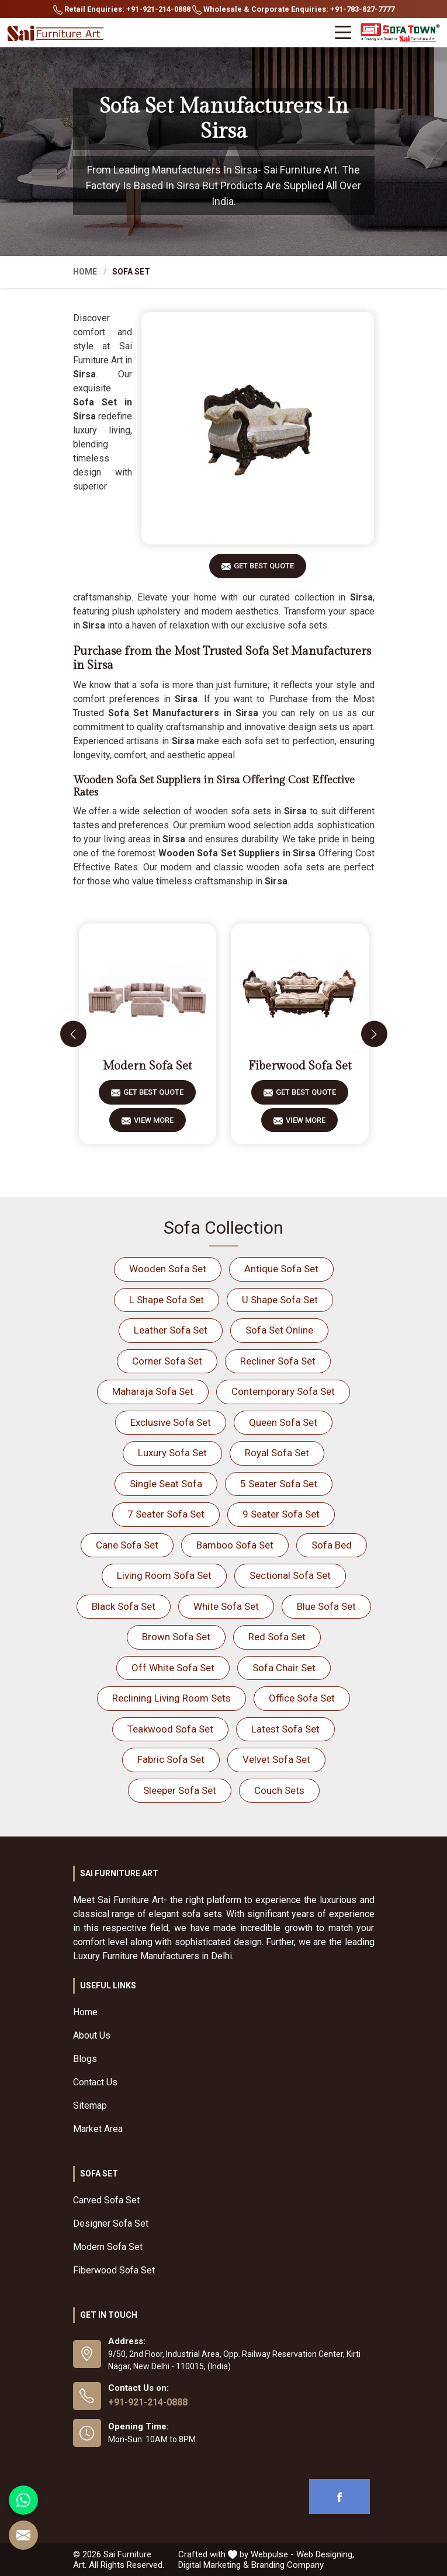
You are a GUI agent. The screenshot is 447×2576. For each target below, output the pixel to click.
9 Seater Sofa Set (281, 1514)
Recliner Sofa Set (278, 1361)
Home (85, 271)
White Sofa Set (226, 1606)
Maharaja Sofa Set (152, 1391)
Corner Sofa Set (167, 1361)
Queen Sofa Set (283, 1422)
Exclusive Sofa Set (170, 1422)
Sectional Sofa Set (290, 1575)
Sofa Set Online (279, 1330)
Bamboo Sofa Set (234, 1545)
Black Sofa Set (123, 1606)
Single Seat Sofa (166, 1484)
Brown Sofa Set (176, 1637)
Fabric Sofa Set (171, 1759)
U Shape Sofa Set (280, 1300)
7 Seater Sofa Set (166, 1514)
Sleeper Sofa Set (179, 1790)
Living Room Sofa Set (164, 1575)
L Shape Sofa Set (166, 1300)
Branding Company (287, 2565)
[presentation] (73, 1034)
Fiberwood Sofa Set (299, 1066)
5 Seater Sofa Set (278, 1484)
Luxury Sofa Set (172, 1453)
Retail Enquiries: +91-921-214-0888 (121, 10)
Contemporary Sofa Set (283, 1391)
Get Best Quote (263, 569)
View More (154, 1124)
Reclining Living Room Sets (171, 1698)
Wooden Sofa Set (167, 1269)
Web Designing (324, 2554)
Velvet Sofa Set (276, 1759)
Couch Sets (279, 1790)
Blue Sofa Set (326, 1606)
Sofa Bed (331, 1545)
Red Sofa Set (277, 1637)
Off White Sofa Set (172, 1668)
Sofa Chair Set (284, 1668)
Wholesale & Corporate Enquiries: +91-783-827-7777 (293, 10)
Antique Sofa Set (281, 1269)
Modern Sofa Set (147, 1066)
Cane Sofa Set (127, 1545)
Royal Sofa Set (277, 1453)
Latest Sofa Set (285, 1729)
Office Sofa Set (302, 1698)
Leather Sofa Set (170, 1330)
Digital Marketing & (213, 2565)
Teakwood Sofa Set (170, 1729)
